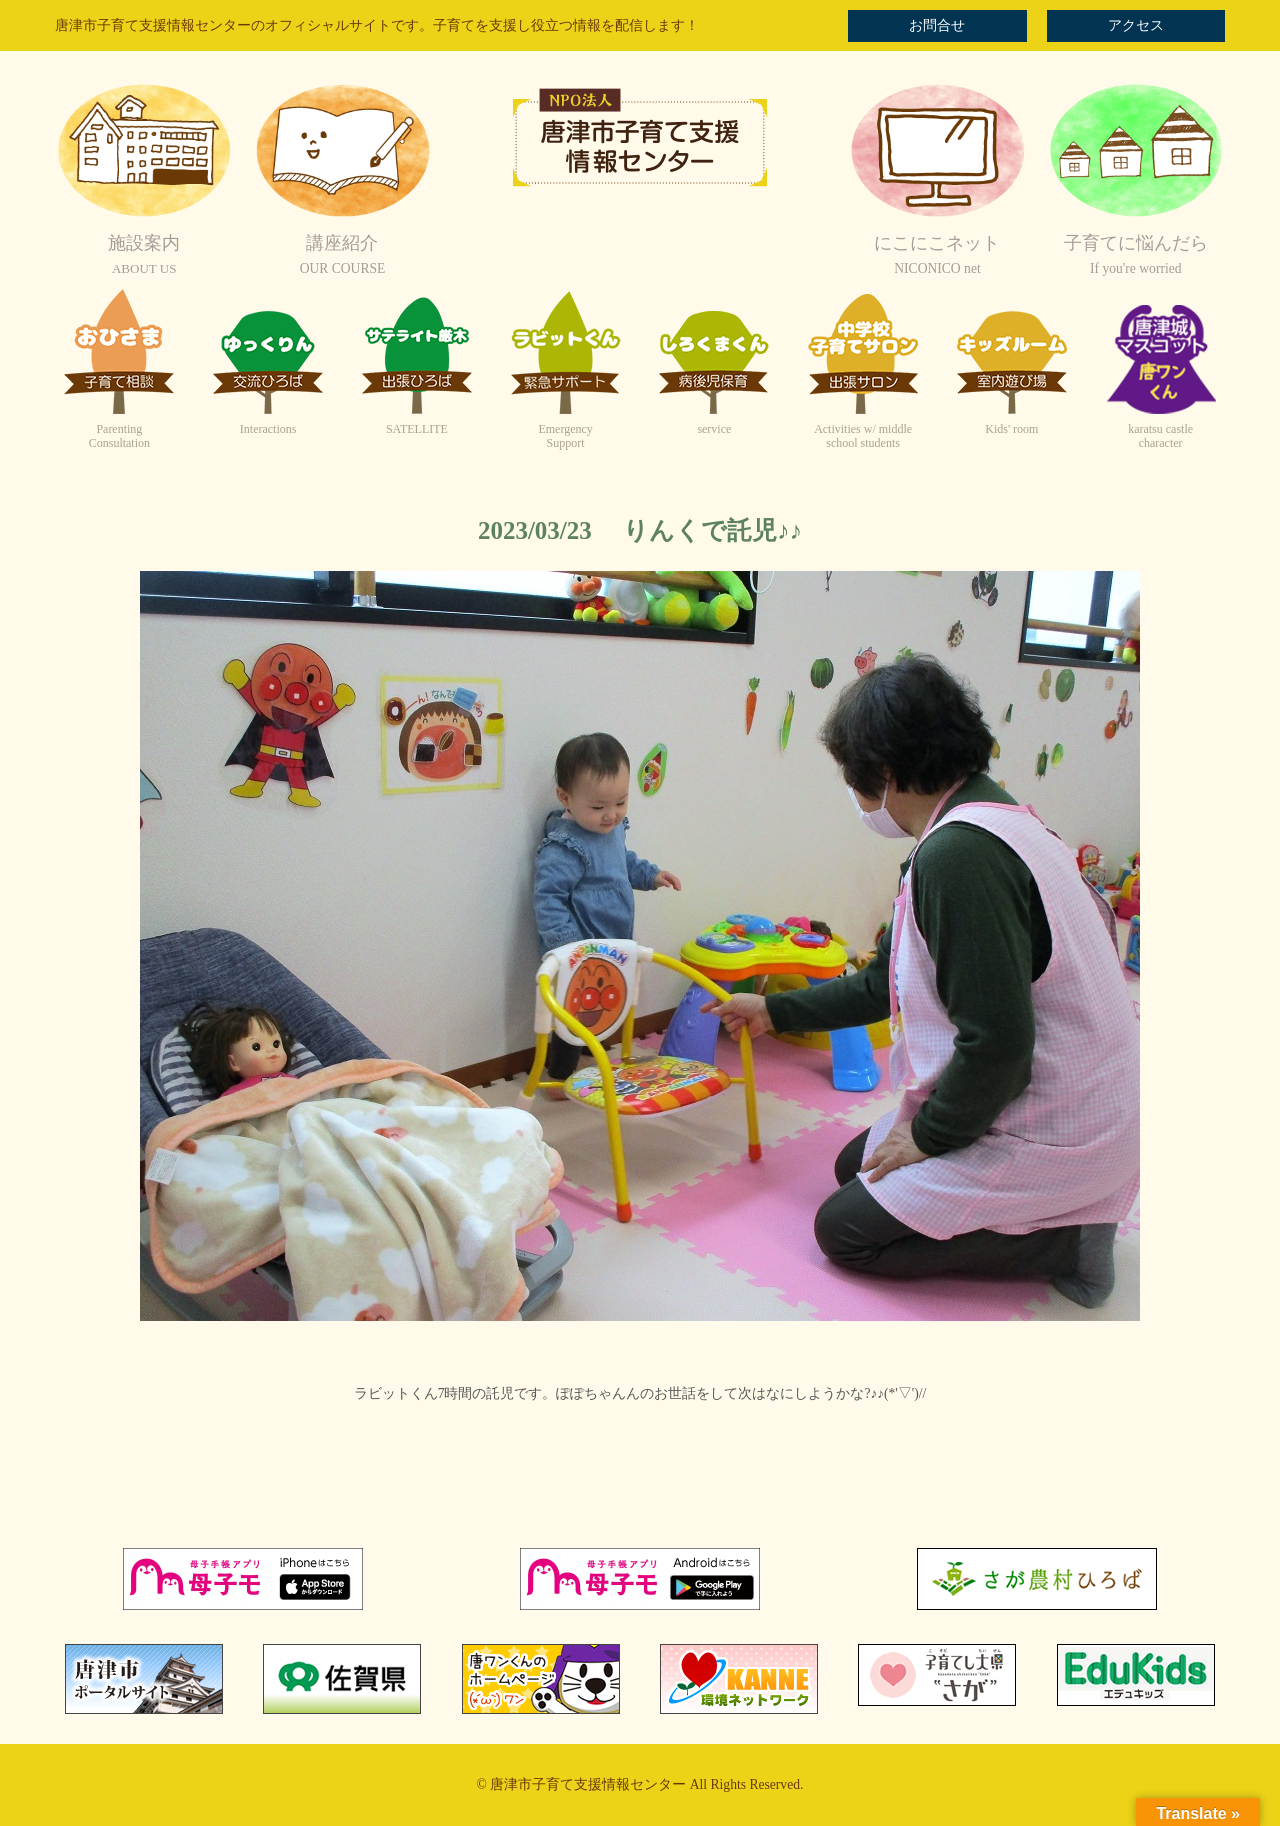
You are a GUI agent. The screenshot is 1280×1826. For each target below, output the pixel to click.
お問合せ (937, 25)
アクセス (1136, 25)
